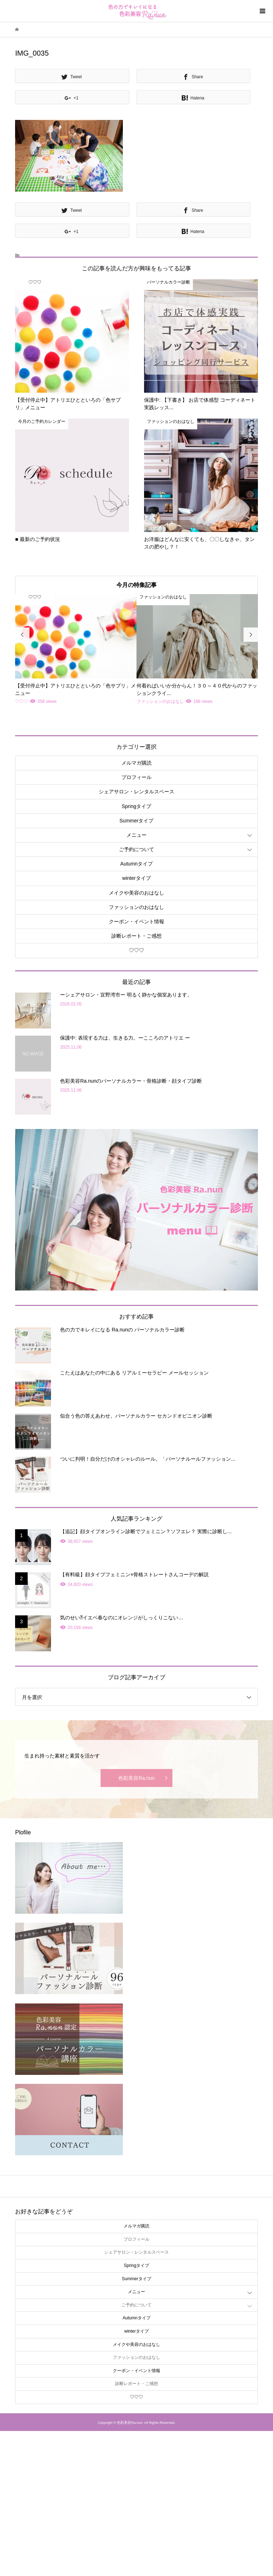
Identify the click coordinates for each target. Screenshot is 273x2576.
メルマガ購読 (136, 763)
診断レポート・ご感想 (136, 936)
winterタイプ (136, 878)
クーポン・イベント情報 (136, 921)
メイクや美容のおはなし (136, 893)
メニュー (136, 835)
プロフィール (136, 777)
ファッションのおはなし (136, 907)
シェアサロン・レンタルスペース (136, 791)
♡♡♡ (136, 950)
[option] (75, 649)
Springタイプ (136, 806)
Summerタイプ (137, 820)
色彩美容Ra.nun (136, 1778)
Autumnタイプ (136, 864)
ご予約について (136, 849)
